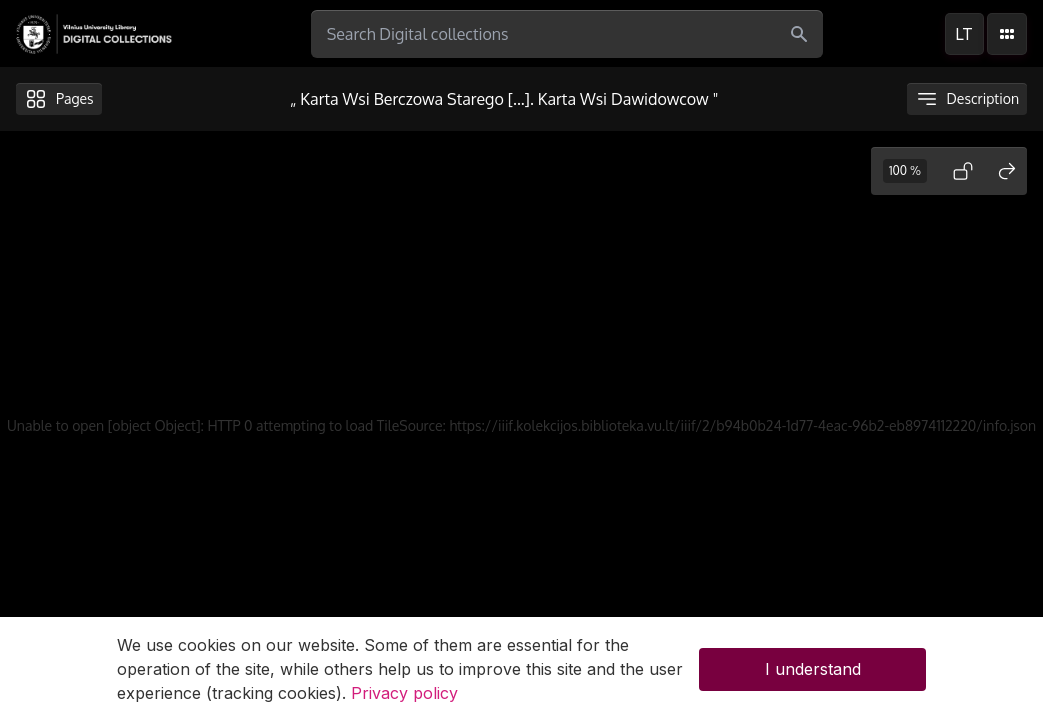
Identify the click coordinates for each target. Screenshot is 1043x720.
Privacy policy (404, 699)
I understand (813, 675)
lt (964, 34)
